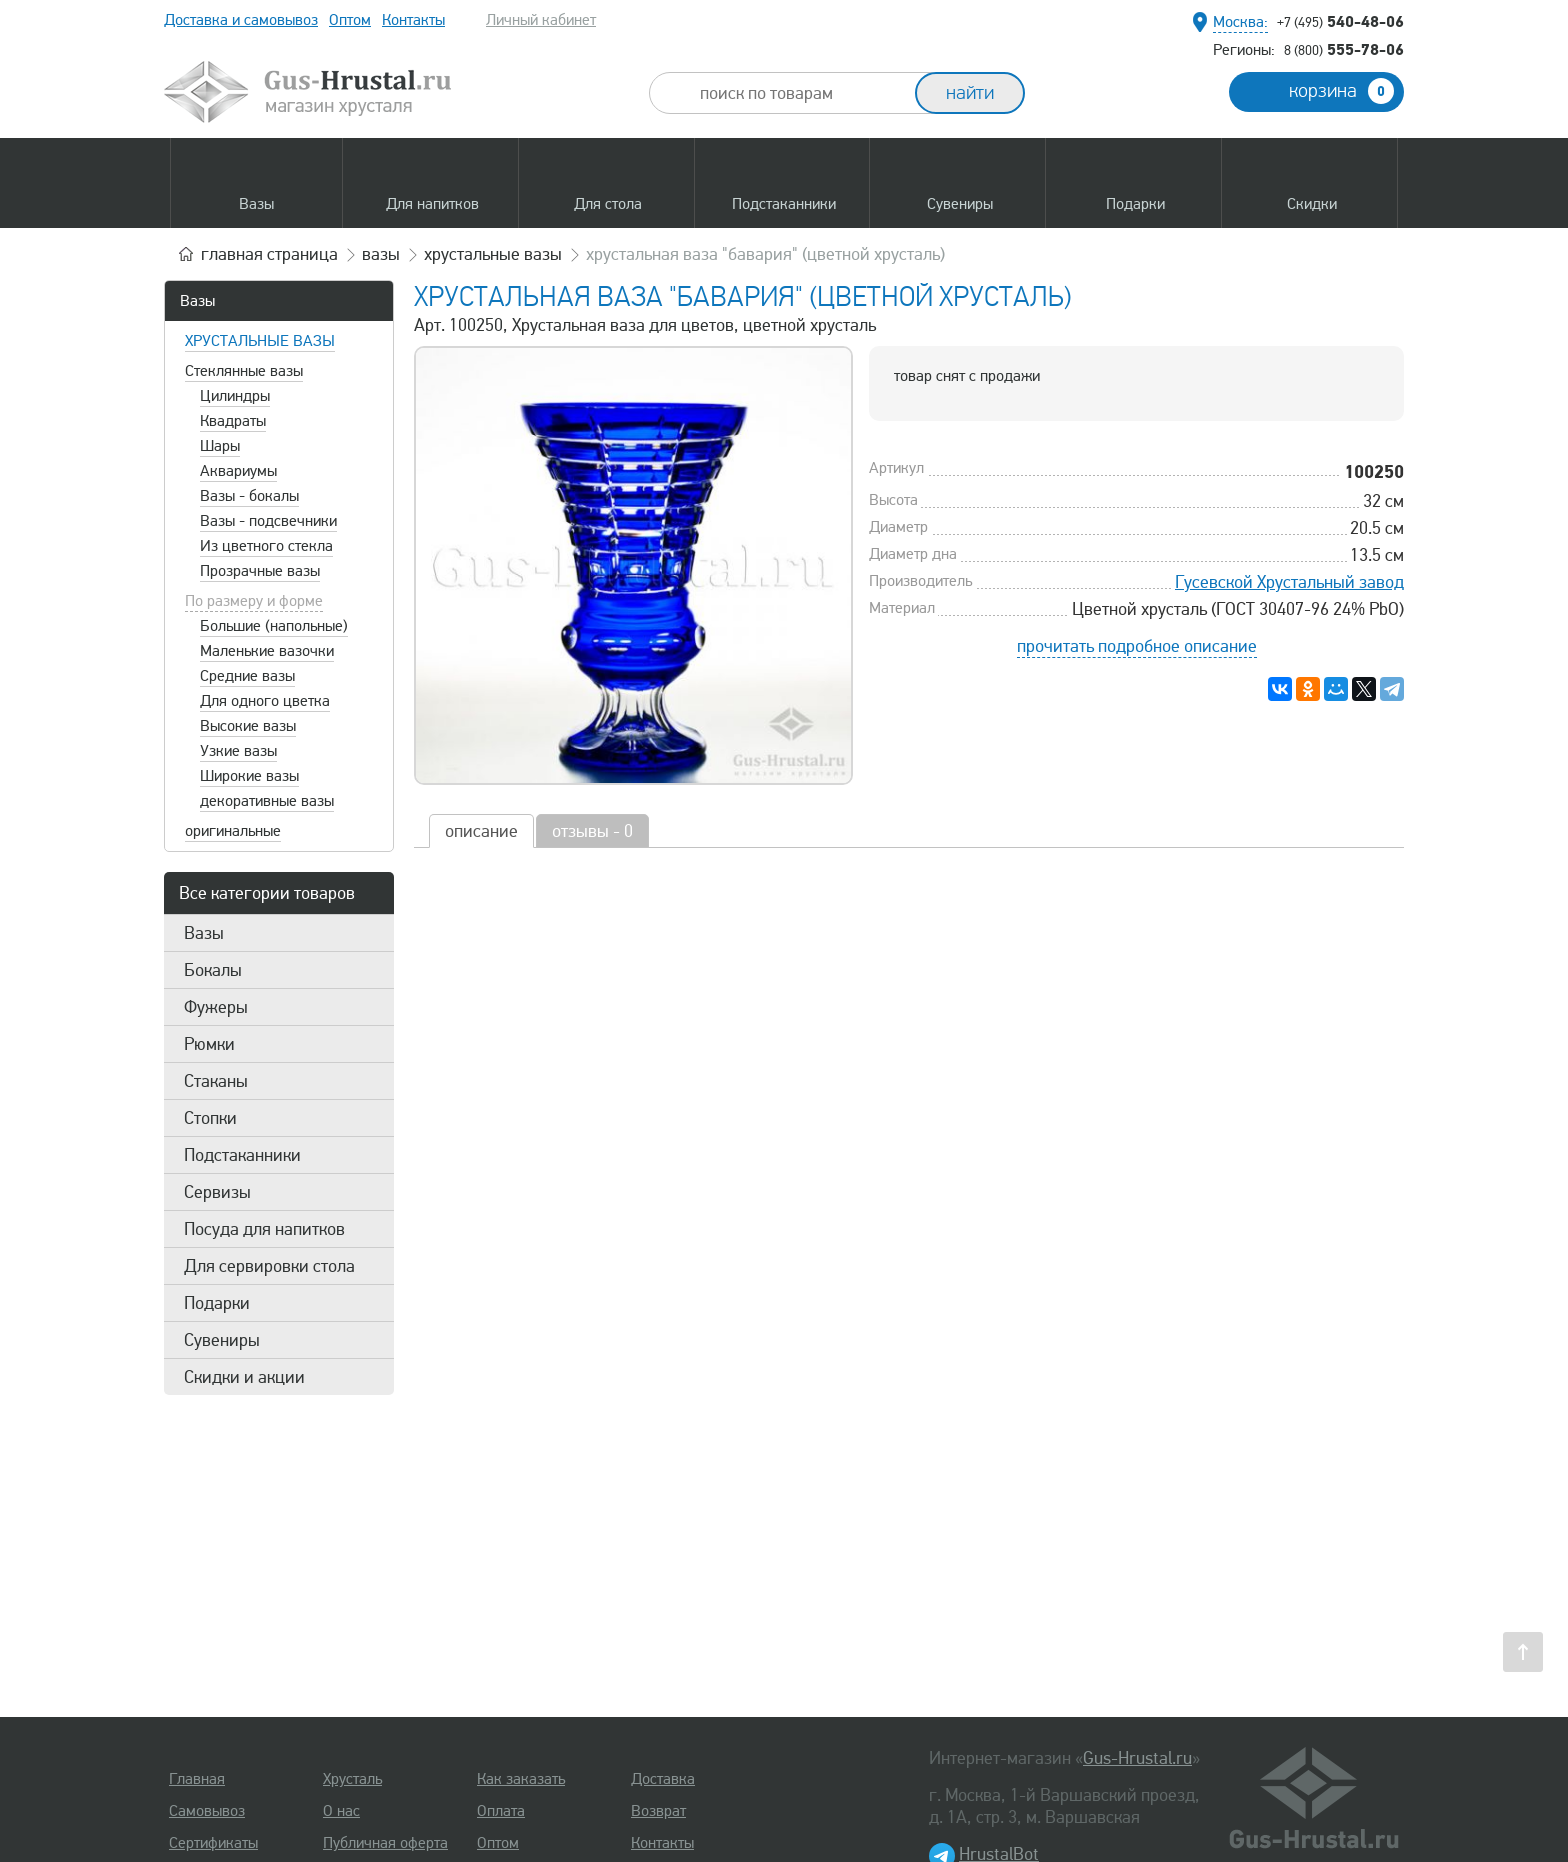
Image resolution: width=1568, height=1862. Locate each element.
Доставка (663, 1779)
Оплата (501, 1811)
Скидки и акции (244, 1377)
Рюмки (209, 1044)
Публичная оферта (385, 1843)
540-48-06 (1340, 21)
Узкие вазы (238, 751)
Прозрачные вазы (260, 571)
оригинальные (233, 831)
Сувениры (222, 1340)
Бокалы (213, 970)
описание (481, 831)
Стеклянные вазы (244, 371)
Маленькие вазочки (267, 651)
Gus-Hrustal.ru (1137, 1758)
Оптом (350, 20)
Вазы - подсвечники (268, 521)
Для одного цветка (265, 701)
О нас (341, 1811)
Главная (197, 1779)
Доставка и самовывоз (241, 20)
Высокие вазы (248, 726)
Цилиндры (235, 396)
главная (269, 254)
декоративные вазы (267, 801)
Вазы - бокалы (249, 496)
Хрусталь (352, 1779)
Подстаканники (242, 1155)
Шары (220, 446)
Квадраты (233, 421)
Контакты (413, 20)
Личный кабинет (541, 20)
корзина (1341, 91)
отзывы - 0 (592, 831)
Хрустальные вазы (260, 341)
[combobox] (800, 93)
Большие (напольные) (274, 626)
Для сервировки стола (269, 1266)
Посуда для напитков (264, 1229)
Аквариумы (238, 471)
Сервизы (217, 1192)
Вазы (197, 301)
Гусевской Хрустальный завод (1289, 582)
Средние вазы (247, 676)
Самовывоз (207, 1811)
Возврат (658, 1811)
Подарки (217, 1303)
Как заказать (521, 1779)
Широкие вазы (249, 776)
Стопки (210, 1118)
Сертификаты (213, 1843)
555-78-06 (1344, 49)
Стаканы (216, 1081)
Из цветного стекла (266, 546)
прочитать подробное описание (1137, 646)
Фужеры (216, 1007)
